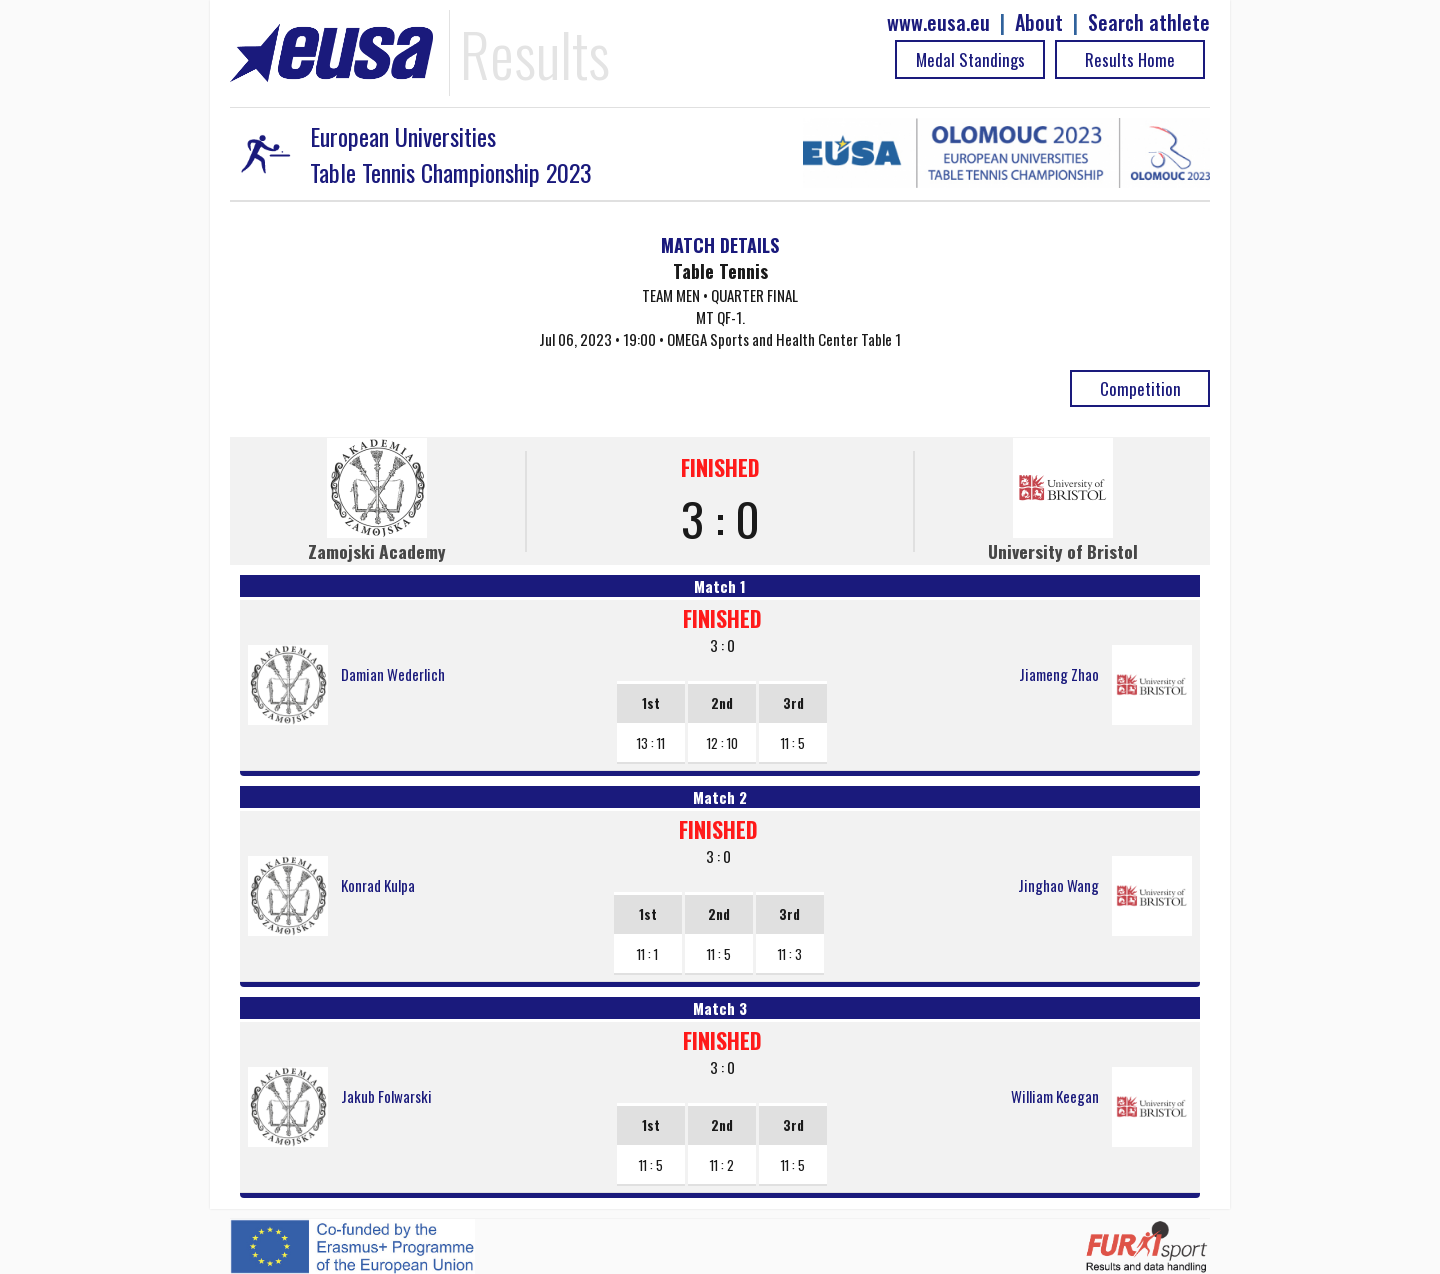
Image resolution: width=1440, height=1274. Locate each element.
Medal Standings (970, 59)
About (1039, 22)
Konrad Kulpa (378, 885)
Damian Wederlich (393, 674)
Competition (1140, 388)
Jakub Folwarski (386, 1096)
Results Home (1130, 59)
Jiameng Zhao (1059, 674)
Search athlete (1149, 22)
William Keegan (1055, 1096)
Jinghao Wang (1058, 885)
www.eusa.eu (938, 22)
